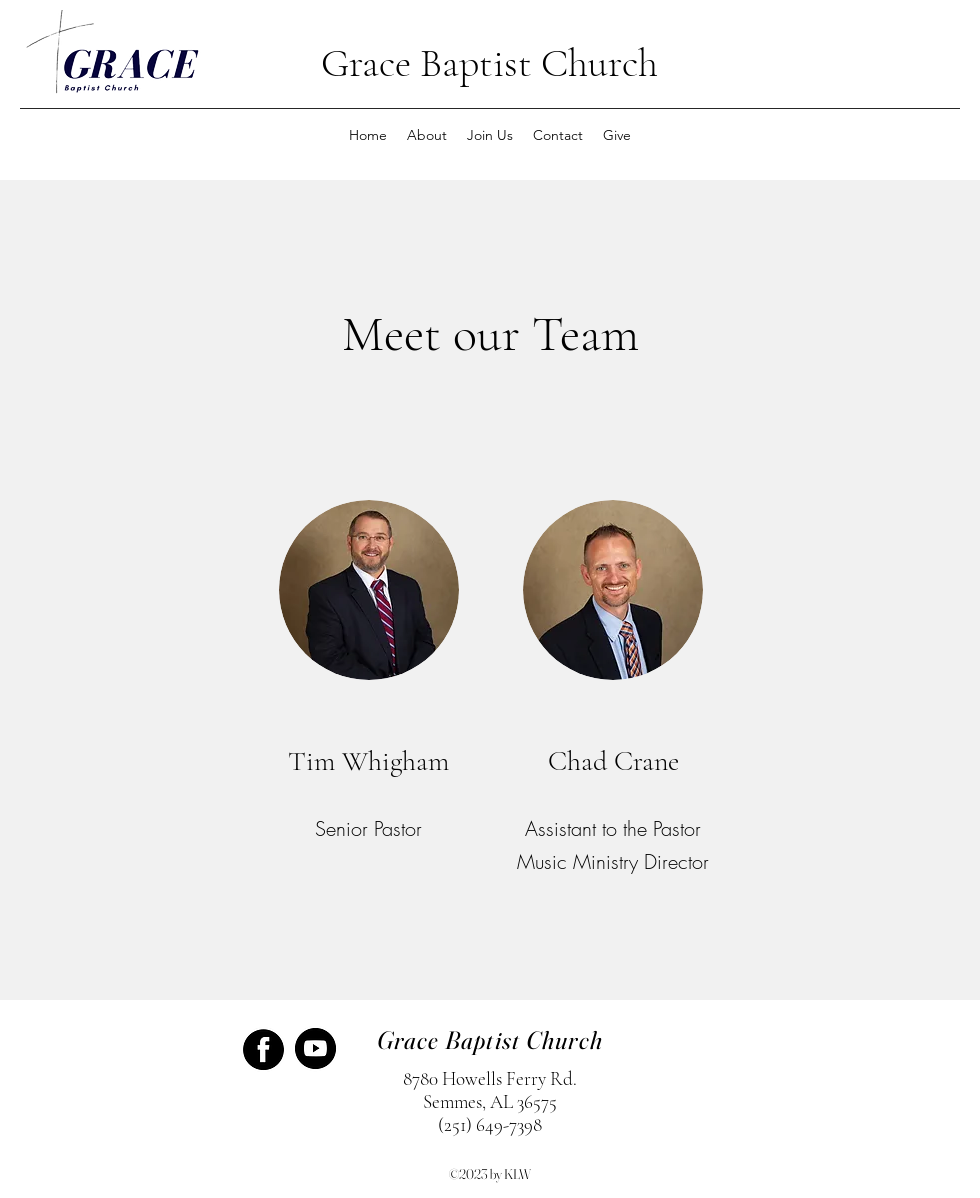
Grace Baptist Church (489, 63)
